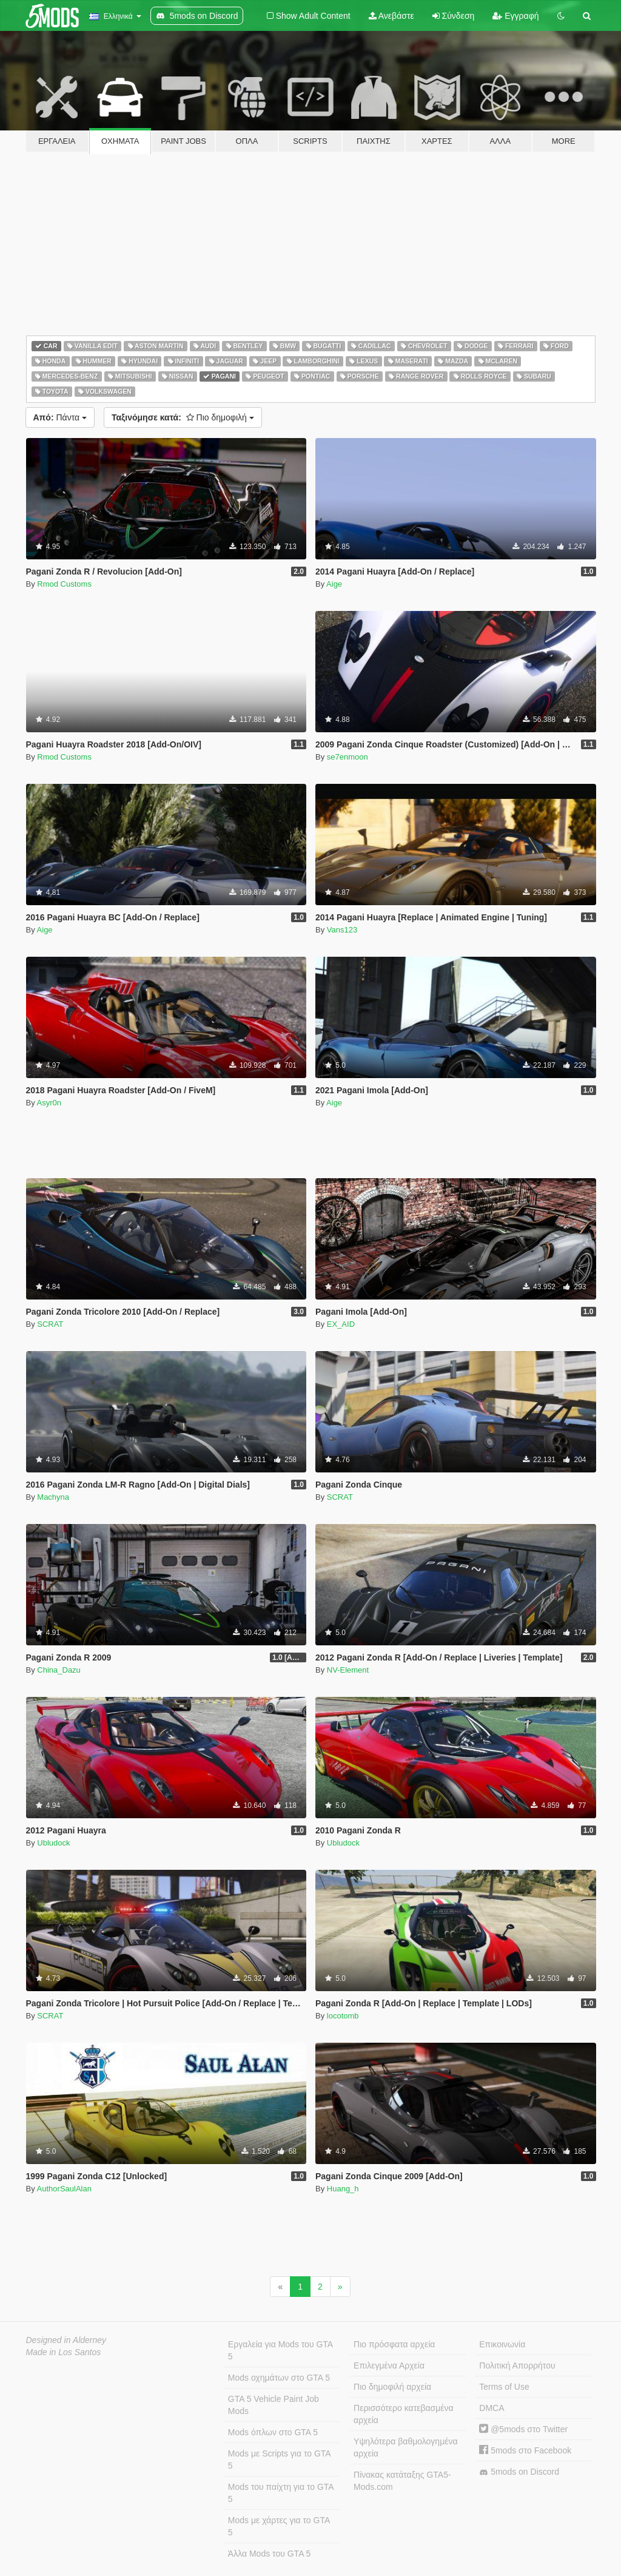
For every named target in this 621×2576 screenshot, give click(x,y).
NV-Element (348, 1669)
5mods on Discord (519, 2472)
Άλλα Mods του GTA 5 (269, 2553)
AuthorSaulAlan (64, 2188)
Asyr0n (49, 1102)
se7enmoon (347, 756)
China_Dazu (59, 1669)
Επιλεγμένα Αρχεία (389, 2365)
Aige (334, 583)
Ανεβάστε (391, 16)
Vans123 (342, 929)
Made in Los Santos (63, 2352)
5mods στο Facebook (525, 2450)
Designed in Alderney (66, 2340)
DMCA (491, 2408)
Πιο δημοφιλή (183, 417)
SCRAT (50, 1324)
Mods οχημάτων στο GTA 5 (279, 2377)
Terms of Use (504, 2387)
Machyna (53, 1497)
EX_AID (341, 1324)
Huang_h (343, 2188)
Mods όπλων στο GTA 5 (273, 2432)
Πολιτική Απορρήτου (517, 2365)
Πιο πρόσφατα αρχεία (394, 2344)
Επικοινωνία (502, 2344)
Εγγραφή (515, 16)
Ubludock (53, 1842)
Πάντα (60, 417)
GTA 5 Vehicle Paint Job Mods (273, 2405)
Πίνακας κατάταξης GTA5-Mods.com (402, 2481)
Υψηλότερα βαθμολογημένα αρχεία (405, 2447)
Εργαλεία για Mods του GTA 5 (280, 2350)
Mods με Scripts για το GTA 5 (279, 2459)
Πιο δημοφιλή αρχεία (392, 2387)
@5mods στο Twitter (523, 2429)
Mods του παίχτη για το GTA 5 (281, 2493)
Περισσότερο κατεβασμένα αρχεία (404, 2414)
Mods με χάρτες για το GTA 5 (279, 2526)
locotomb (343, 2015)
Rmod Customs (64, 583)
